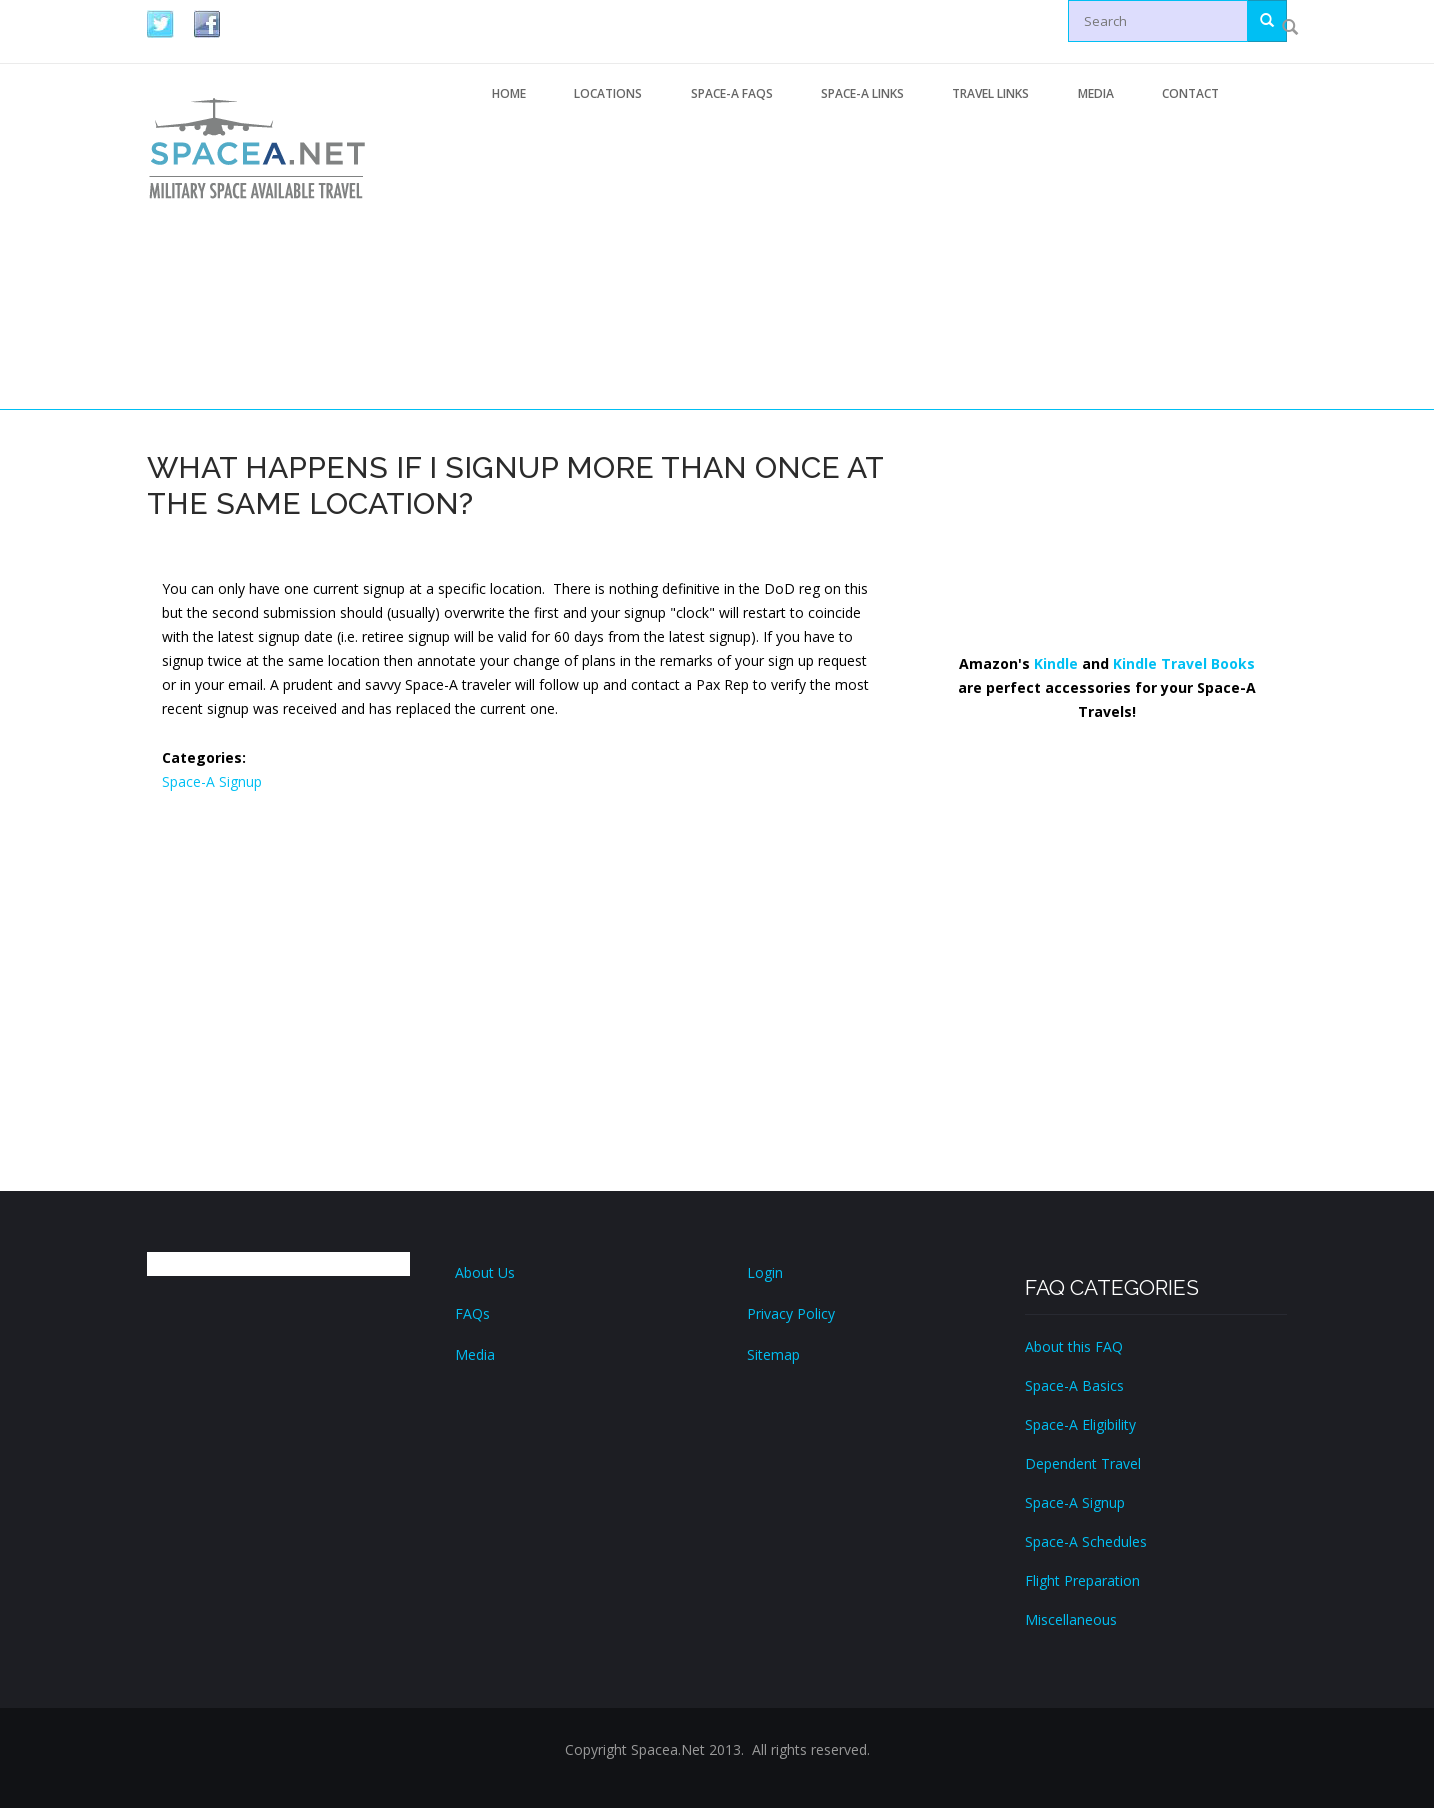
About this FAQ (1074, 1347)
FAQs (472, 1314)
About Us (485, 1273)
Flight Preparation (1082, 1581)
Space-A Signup (212, 782)
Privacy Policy (791, 1314)
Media (1105, 93)
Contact (1201, 93)
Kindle (1056, 664)
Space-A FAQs (736, 93)
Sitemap (773, 1355)
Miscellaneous (1071, 1620)
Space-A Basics (1074, 1386)
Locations (611, 93)
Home (510, 93)
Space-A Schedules (1086, 1542)
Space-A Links (868, 93)
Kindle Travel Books (1184, 664)
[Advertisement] (877, 263)
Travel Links (998, 93)
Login (765, 1273)
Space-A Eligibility (1080, 1425)
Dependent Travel (1083, 1464)
